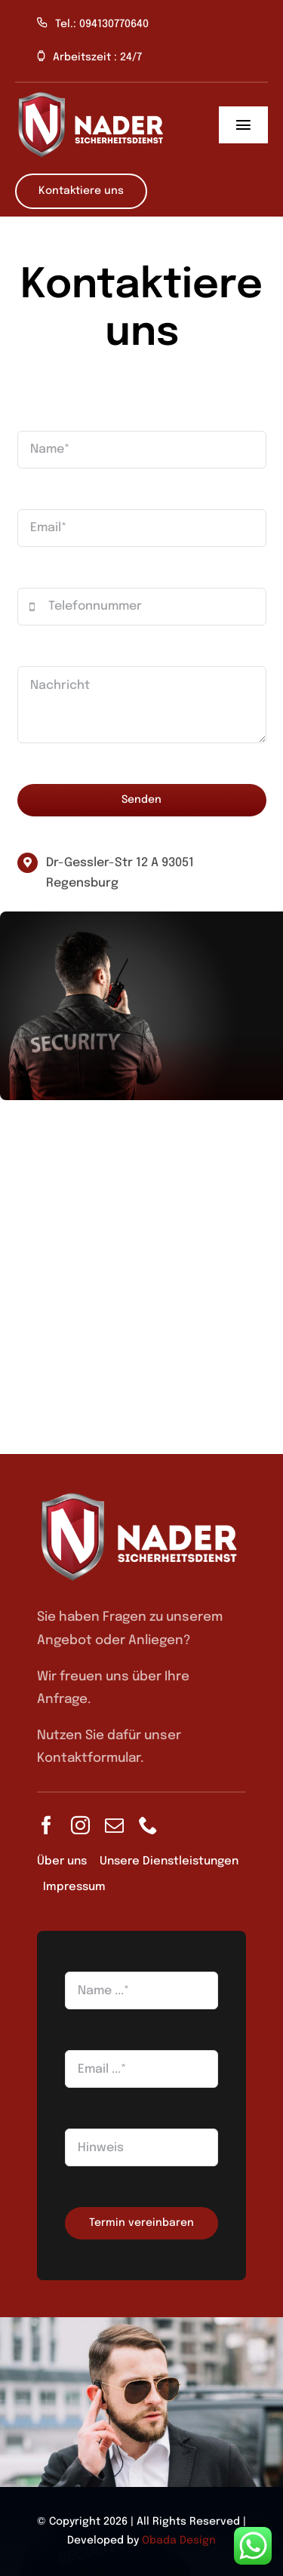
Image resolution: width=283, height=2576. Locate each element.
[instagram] (80, 1824)
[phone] (148, 1824)
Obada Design (179, 2540)
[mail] (114, 1824)
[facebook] (46, 1824)
